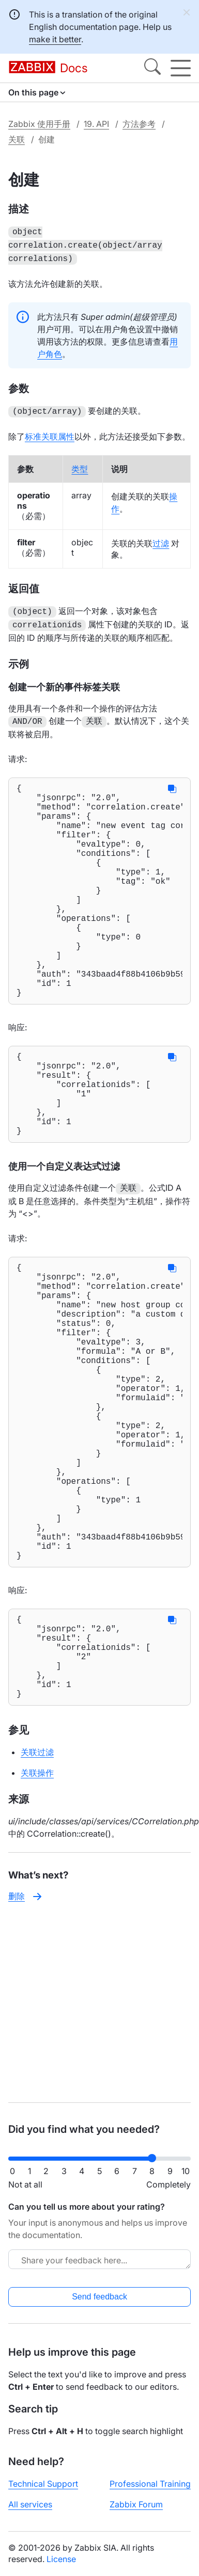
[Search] (152, 68)
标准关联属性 (49, 432)
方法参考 (139, 124)
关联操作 (37, 1915)
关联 (16, 139)
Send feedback (99, 2296)
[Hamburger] (181, 68)
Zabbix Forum (136, 2504)
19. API (96, 124)
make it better (55, 39)
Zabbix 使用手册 (39, 124)
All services (30, 2504)
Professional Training (150, 2483)
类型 (79, 465)
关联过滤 (37, 1894)
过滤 (160, 539)
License (61, 2559)
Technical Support (43, 2483)
